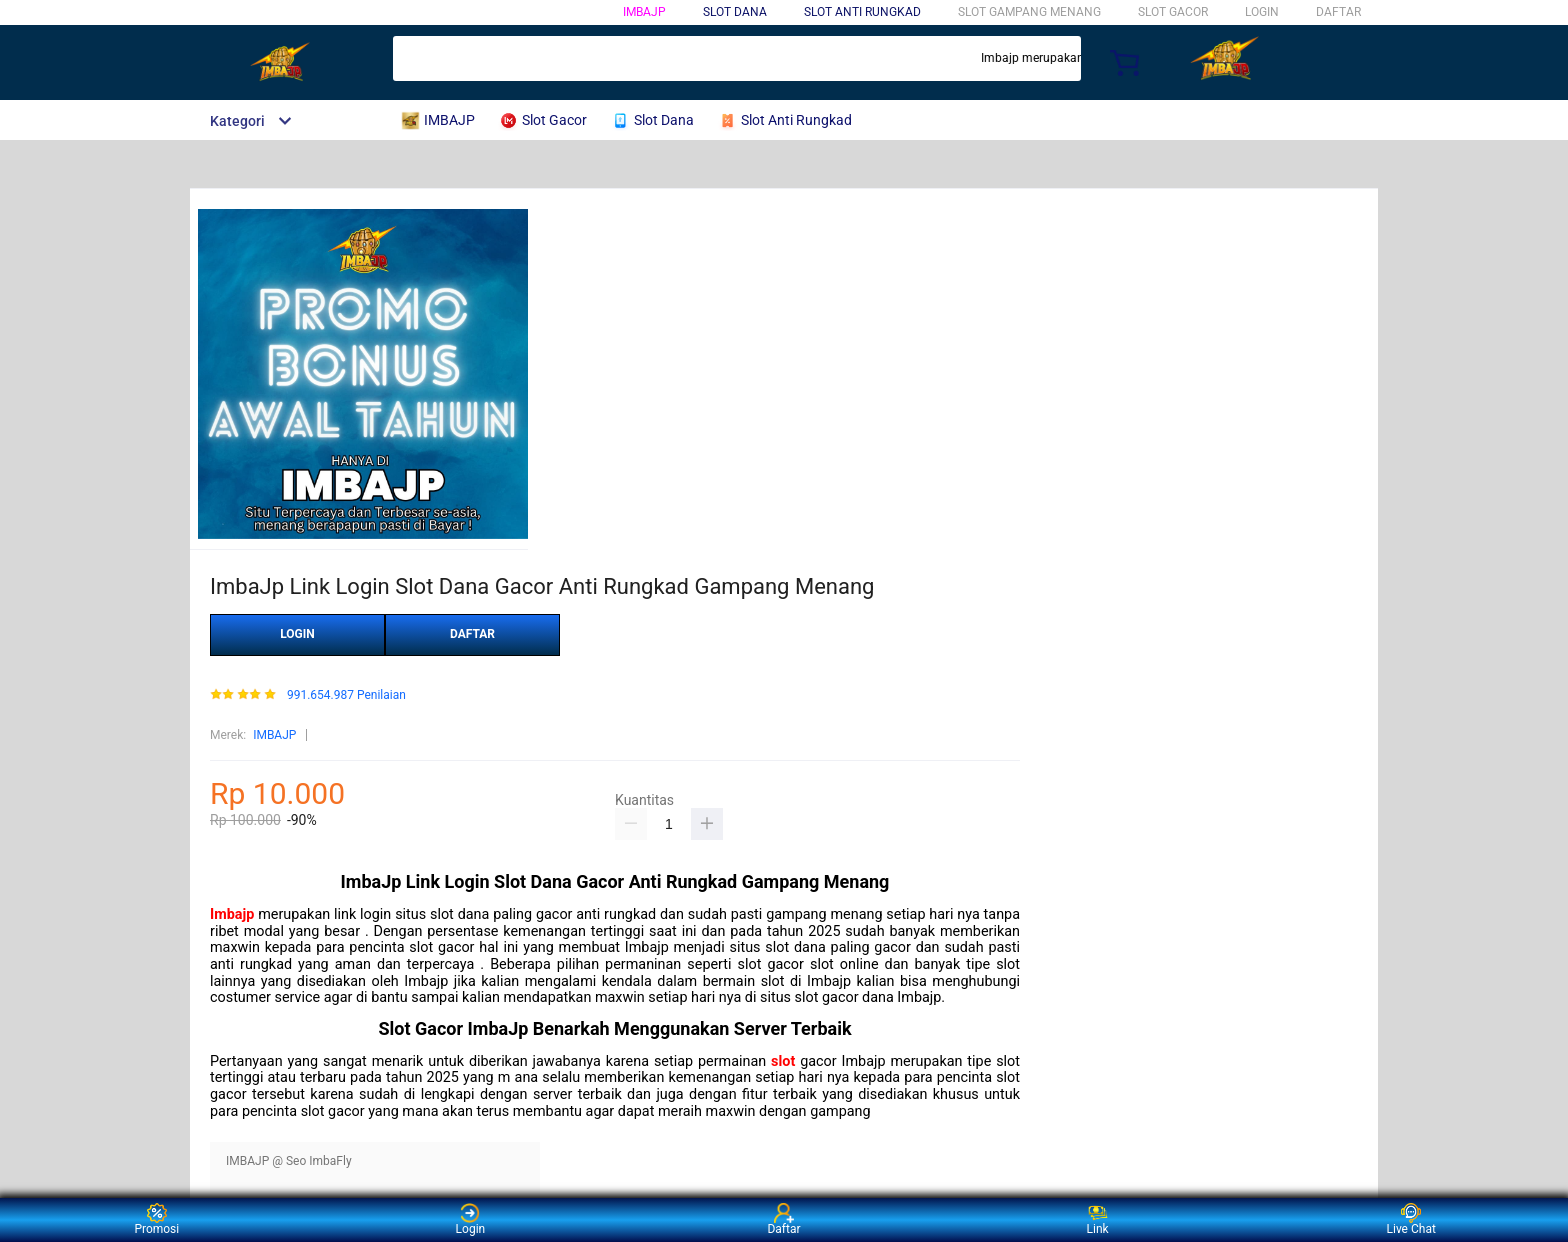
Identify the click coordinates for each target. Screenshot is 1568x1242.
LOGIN (1262, 12)
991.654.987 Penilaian (346, 695)
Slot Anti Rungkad (862, 12)
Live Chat (1411, 1219)
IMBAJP (644, 12)
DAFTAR (1338, 12)
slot (783, 1061)
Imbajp (232, 914)
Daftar (783, 1219)
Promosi (156, 1219)
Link (1098, 1219)
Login (471, 1219)
